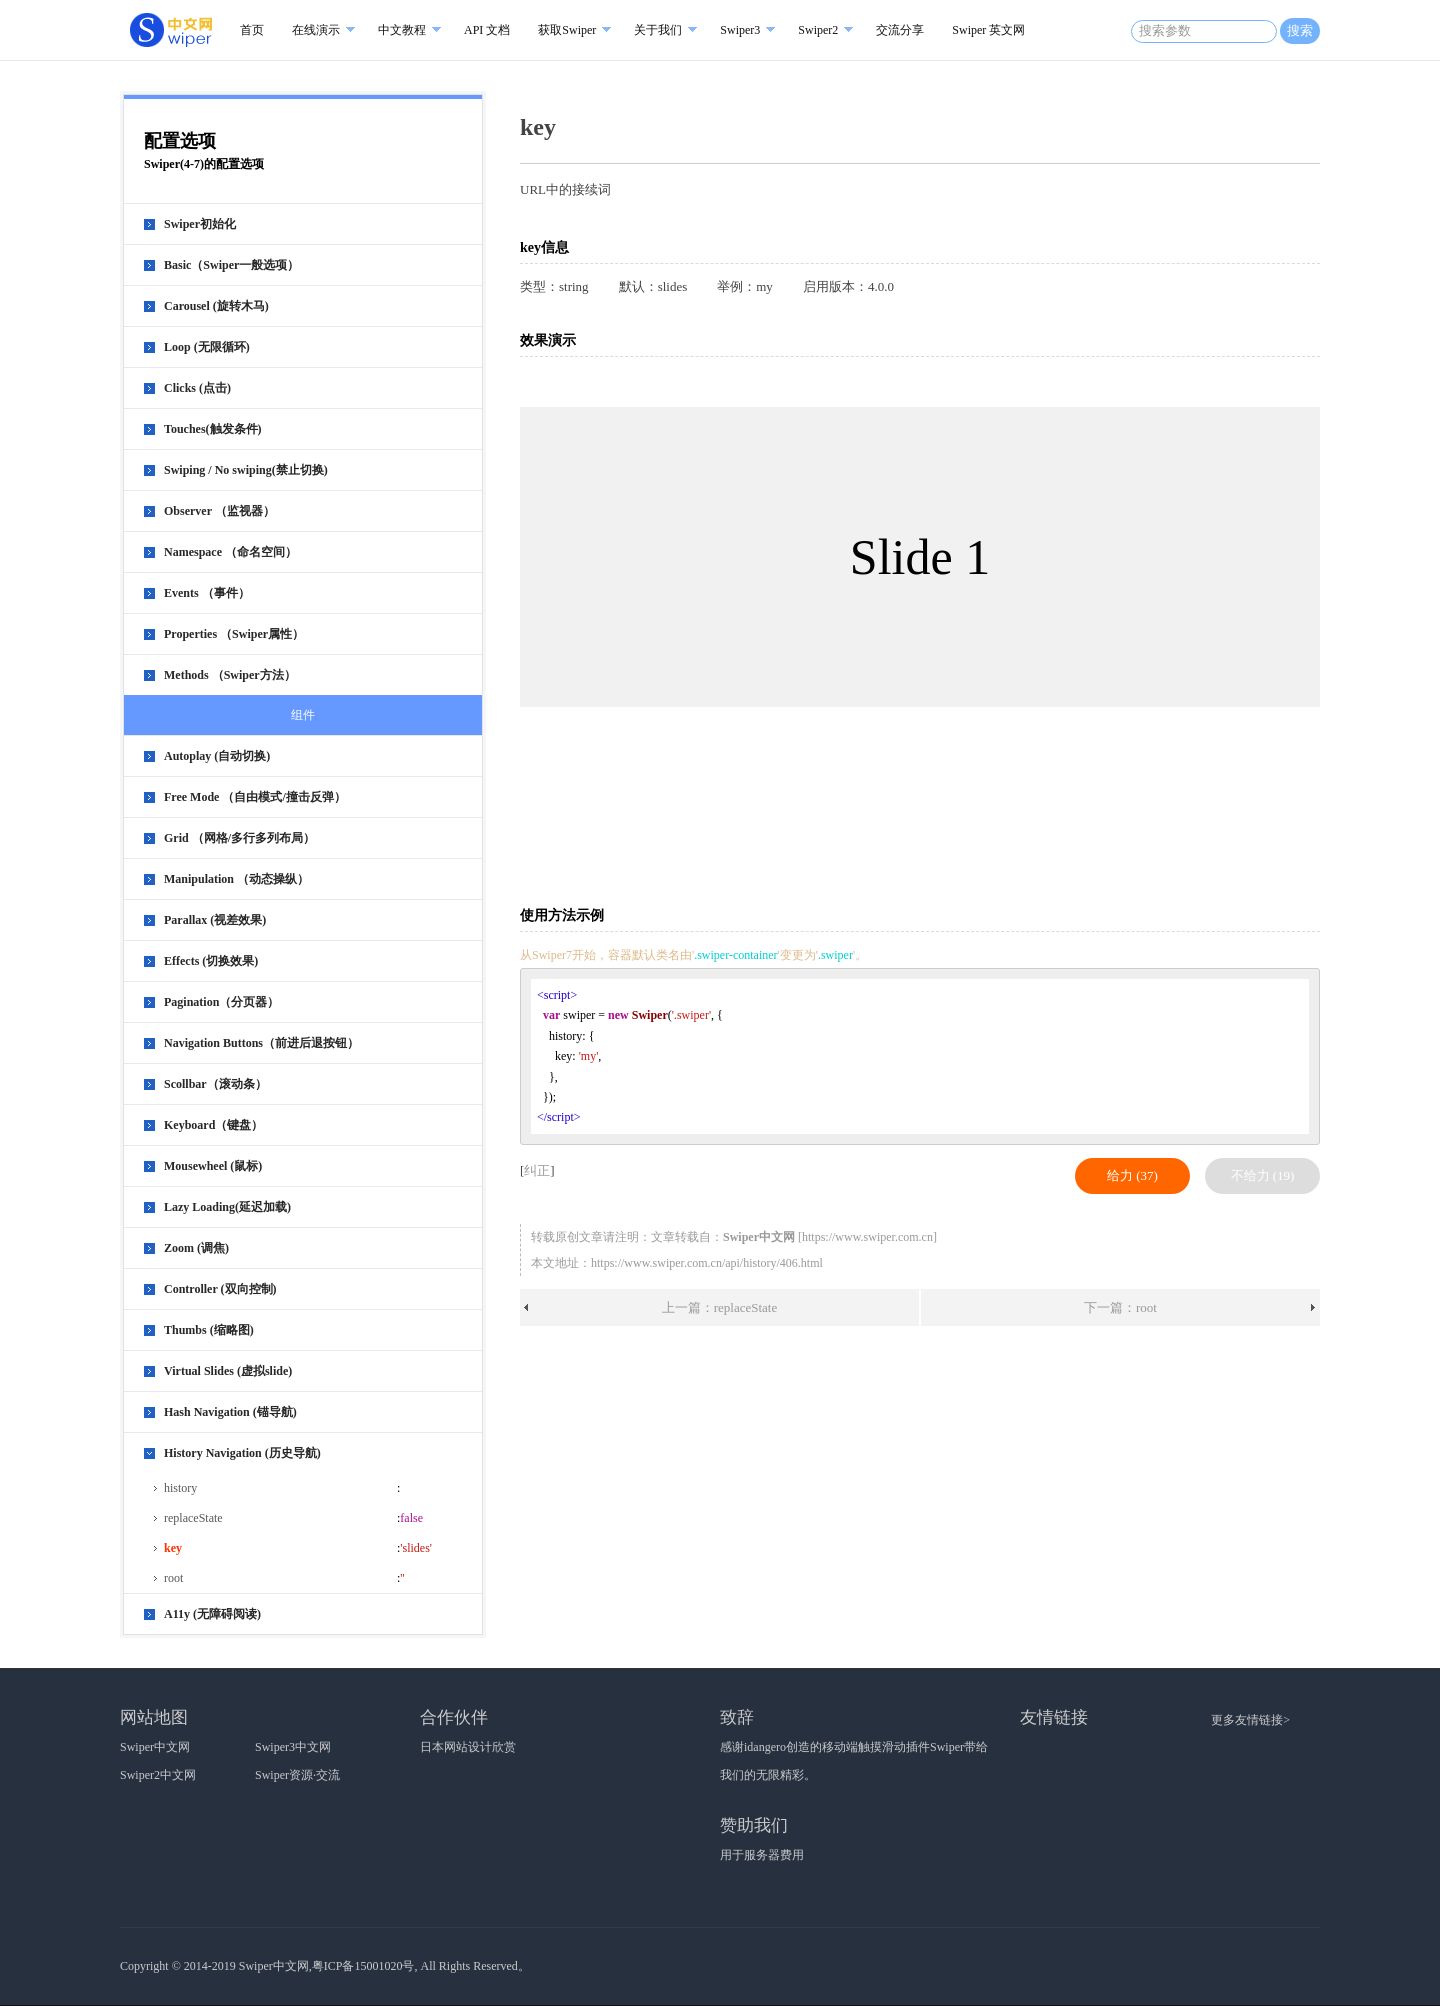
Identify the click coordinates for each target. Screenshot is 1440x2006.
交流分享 (900, 30)
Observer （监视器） (219, 511)
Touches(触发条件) (213, 429)
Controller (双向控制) (220, 1289)
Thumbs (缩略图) (209, 1330)
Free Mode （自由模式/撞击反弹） (255, 797)
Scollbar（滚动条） (215, 1084)
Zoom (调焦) (196, 1248)
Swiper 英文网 (988, 30)
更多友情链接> (1250, 1720)
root (173, 1578)
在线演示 (316, 30)
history (180, 1488)
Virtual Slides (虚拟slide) (228, 1371)
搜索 (1300, 30)
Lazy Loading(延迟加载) (227, 1207)
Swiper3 (740, 30)
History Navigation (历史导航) (242, 1453)
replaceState (193, 1518)
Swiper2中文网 (158, 1775)
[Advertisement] (924, 817)
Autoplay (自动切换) (217, 756)
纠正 (537, 1170)
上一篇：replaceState (720, 1307)
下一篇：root (1120, 1307)
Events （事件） (207, 593)
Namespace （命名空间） (230, 552)
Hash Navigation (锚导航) (230, 1412)
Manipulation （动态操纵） (236, 879)
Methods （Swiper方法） (230, 675)
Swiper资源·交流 (297, 1775)
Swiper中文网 (155, 1747)
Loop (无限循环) (207, 347)
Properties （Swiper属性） (234, 634)
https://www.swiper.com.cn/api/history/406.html (707, 1263)
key (173, 1548)
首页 (252, 30)
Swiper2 (818, 30)
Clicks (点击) (197, 388)
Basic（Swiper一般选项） (231, 265)
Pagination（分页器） (221, 1002)
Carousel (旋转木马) (216, 306)
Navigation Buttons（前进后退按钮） (261, 1043)
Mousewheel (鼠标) (213, 1166)
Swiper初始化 (200, 224)
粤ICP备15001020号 (363, 1966)
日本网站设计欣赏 (468, 1747)
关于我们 (658, 30)
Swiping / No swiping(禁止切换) (246, 470)
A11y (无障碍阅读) (212, 1614)
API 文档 (487, 30)
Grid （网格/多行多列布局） (239, 838)
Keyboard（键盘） (213, 1125)
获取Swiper (567, 30)
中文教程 (402, 30)
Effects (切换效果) (211, 961)
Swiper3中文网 (293, 1747)
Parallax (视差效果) (215, 920)
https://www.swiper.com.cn (867, 1237)
